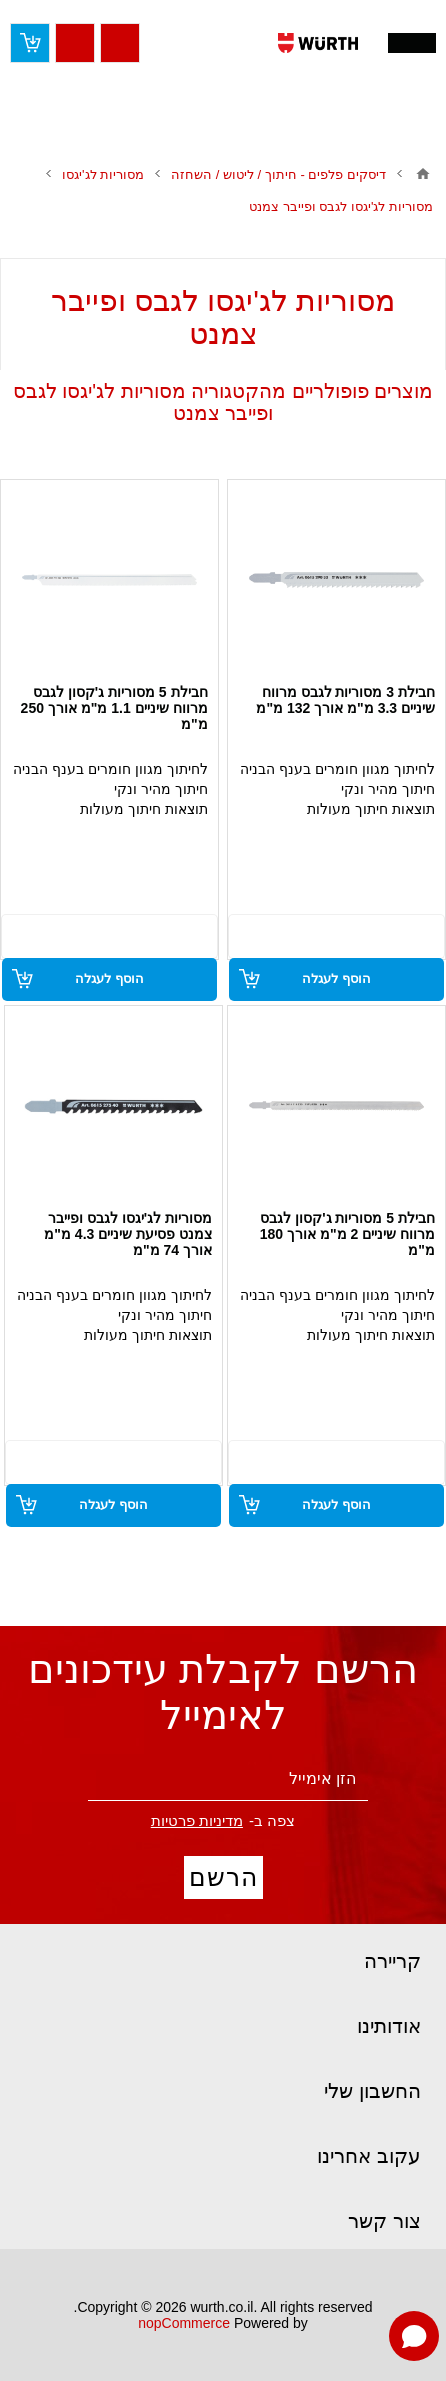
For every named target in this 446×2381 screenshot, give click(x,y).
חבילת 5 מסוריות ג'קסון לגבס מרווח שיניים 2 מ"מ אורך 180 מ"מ (347, 1234)
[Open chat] (414, 2336)
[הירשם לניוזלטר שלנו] (228, 1779)
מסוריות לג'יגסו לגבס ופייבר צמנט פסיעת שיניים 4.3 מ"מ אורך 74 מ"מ (128, 1234)
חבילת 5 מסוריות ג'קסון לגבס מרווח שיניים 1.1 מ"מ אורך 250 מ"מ (114, 708)
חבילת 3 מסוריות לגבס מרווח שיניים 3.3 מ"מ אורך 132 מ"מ (345, 700)
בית (423, 174)
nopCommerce (184, 2323)
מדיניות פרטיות (197, 1820)
